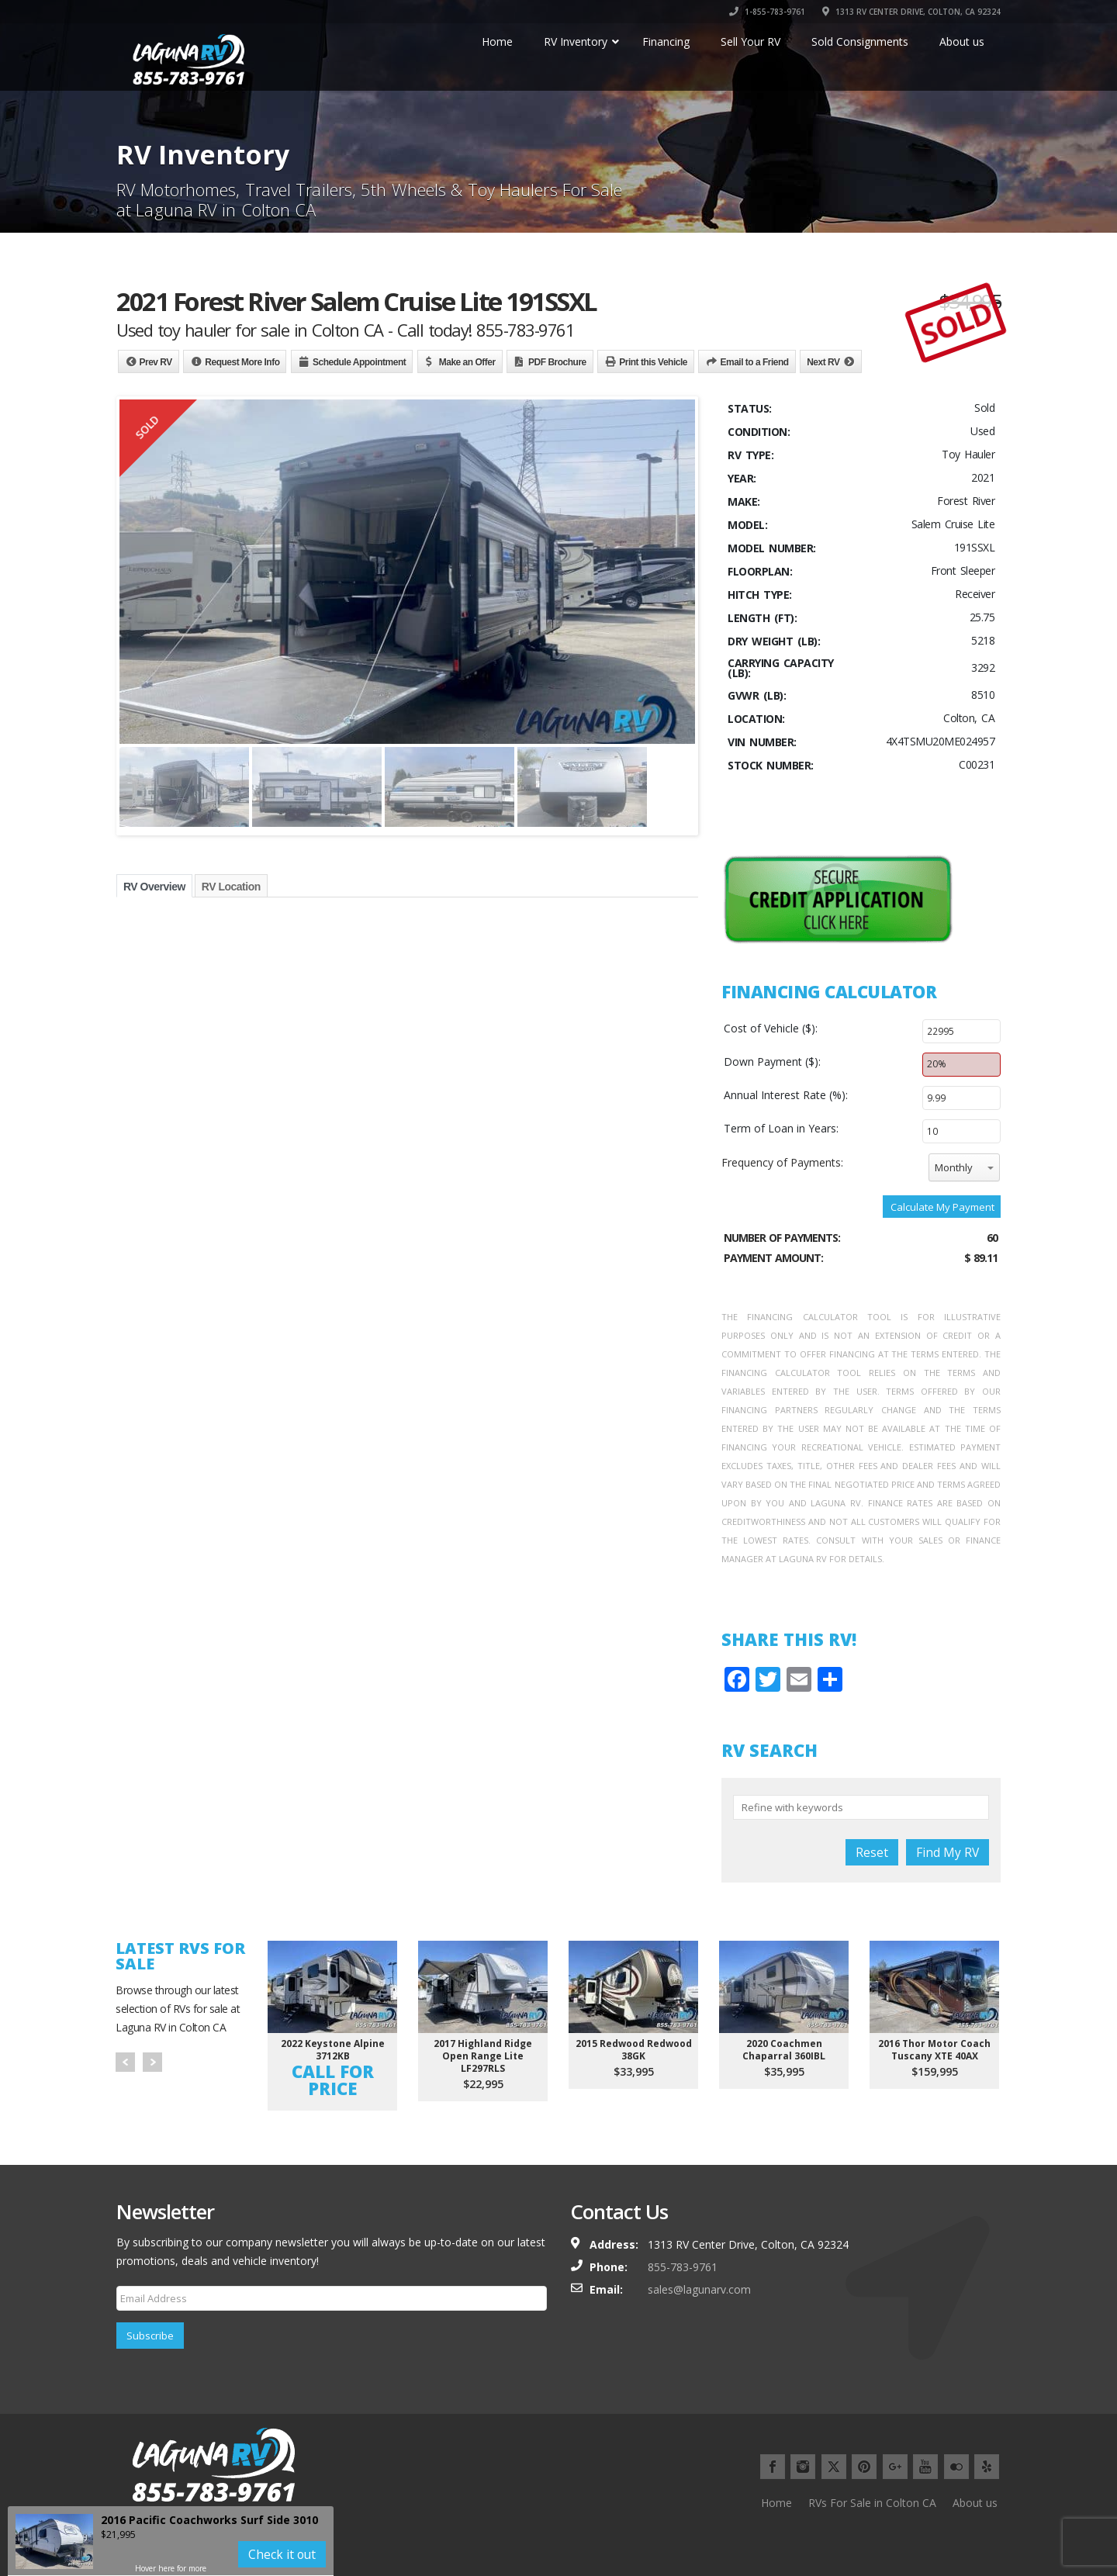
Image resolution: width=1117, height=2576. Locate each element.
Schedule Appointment (359, 362)
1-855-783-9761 (767, 11)
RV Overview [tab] (154, 886)
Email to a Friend (754, 362)
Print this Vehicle (653, 362)
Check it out (282, 2554)
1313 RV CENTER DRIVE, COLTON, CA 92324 (911, 11)
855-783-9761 (683, 2267)
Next (152, 2062)
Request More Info (242, 362)
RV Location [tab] (231, 886)
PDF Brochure (557, 362)
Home (776, 2502)
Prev (125, 2062)
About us (975, 2502)
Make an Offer (467, 362)
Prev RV (156, 362)
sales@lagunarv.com (699, 2289)
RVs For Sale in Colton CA (872, 2502)
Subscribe (150, 2336)
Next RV (823, 362)
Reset (872, 1852)
